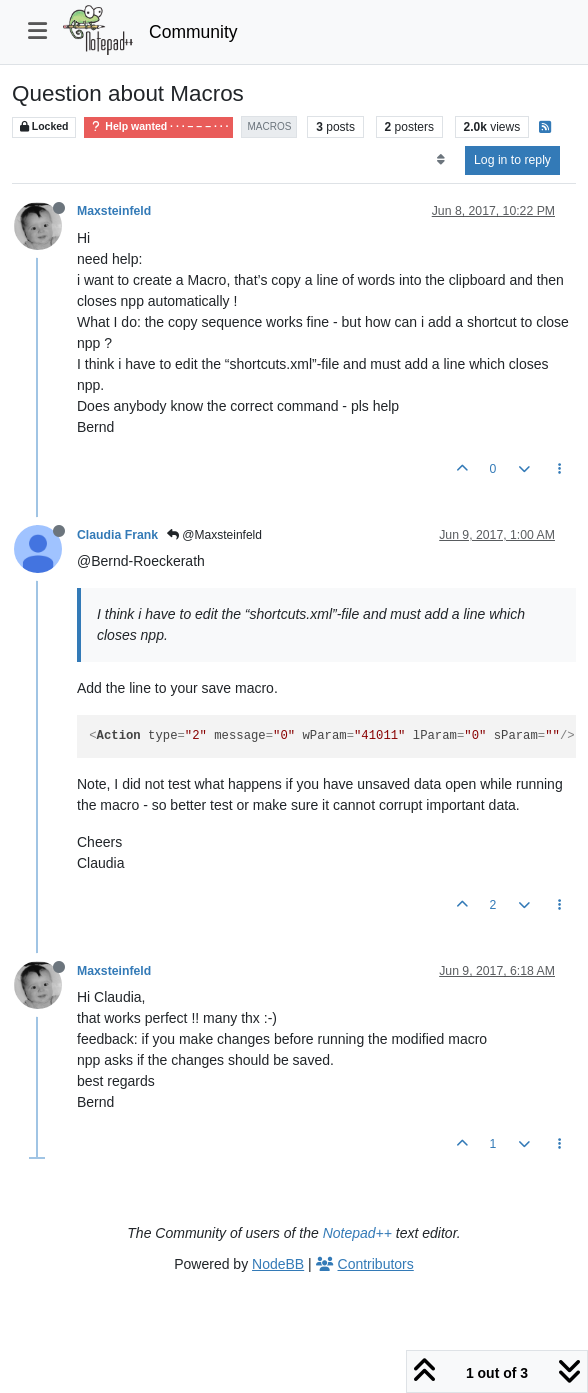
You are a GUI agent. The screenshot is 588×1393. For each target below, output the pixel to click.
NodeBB (278, 1264)
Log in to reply (512, 160)
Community (193, 32)
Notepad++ (357, 1233)
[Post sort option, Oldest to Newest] (440, 160)
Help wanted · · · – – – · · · (158, 126)
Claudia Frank (117, 535)
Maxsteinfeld (114, 211)
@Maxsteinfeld (214, 535)
